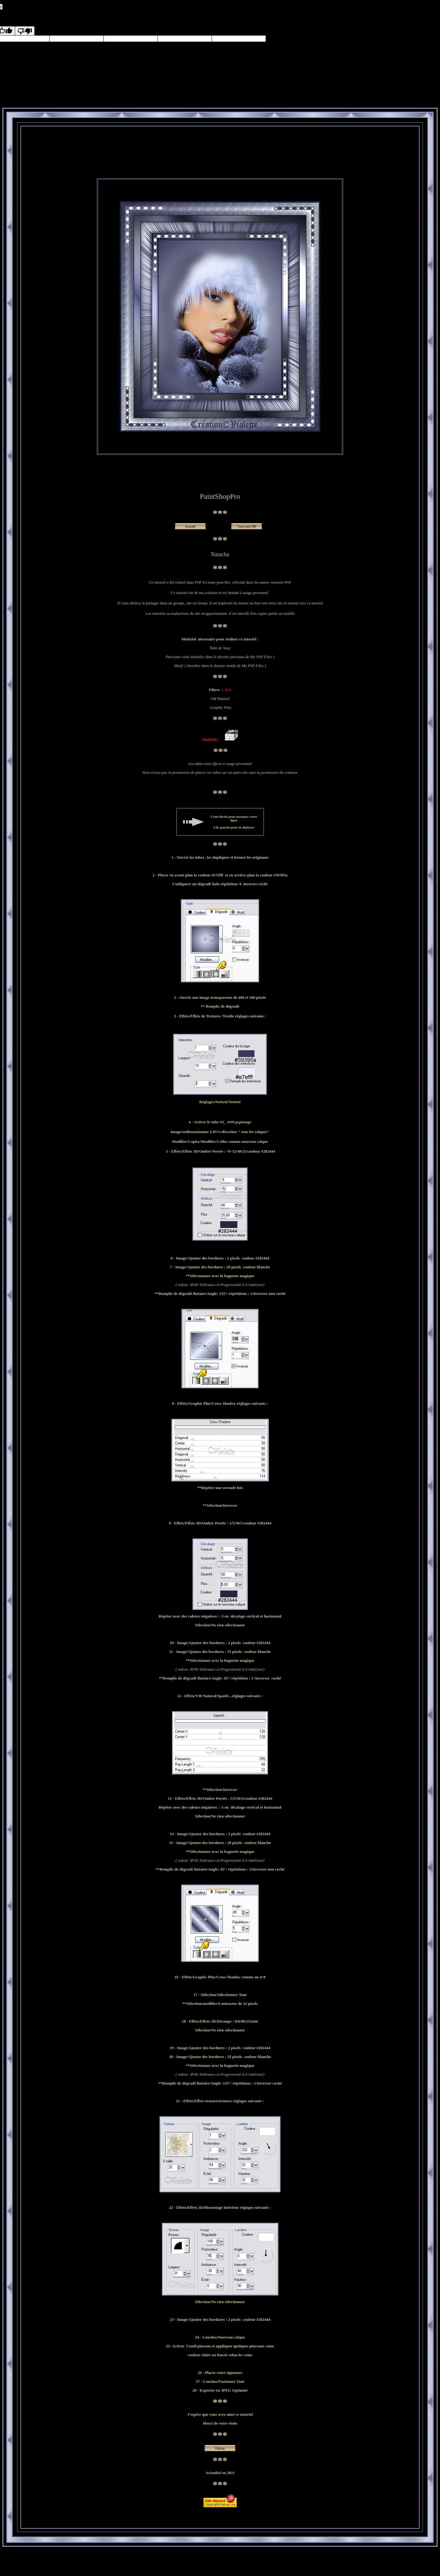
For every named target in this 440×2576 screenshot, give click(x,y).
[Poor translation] (25, 30)
